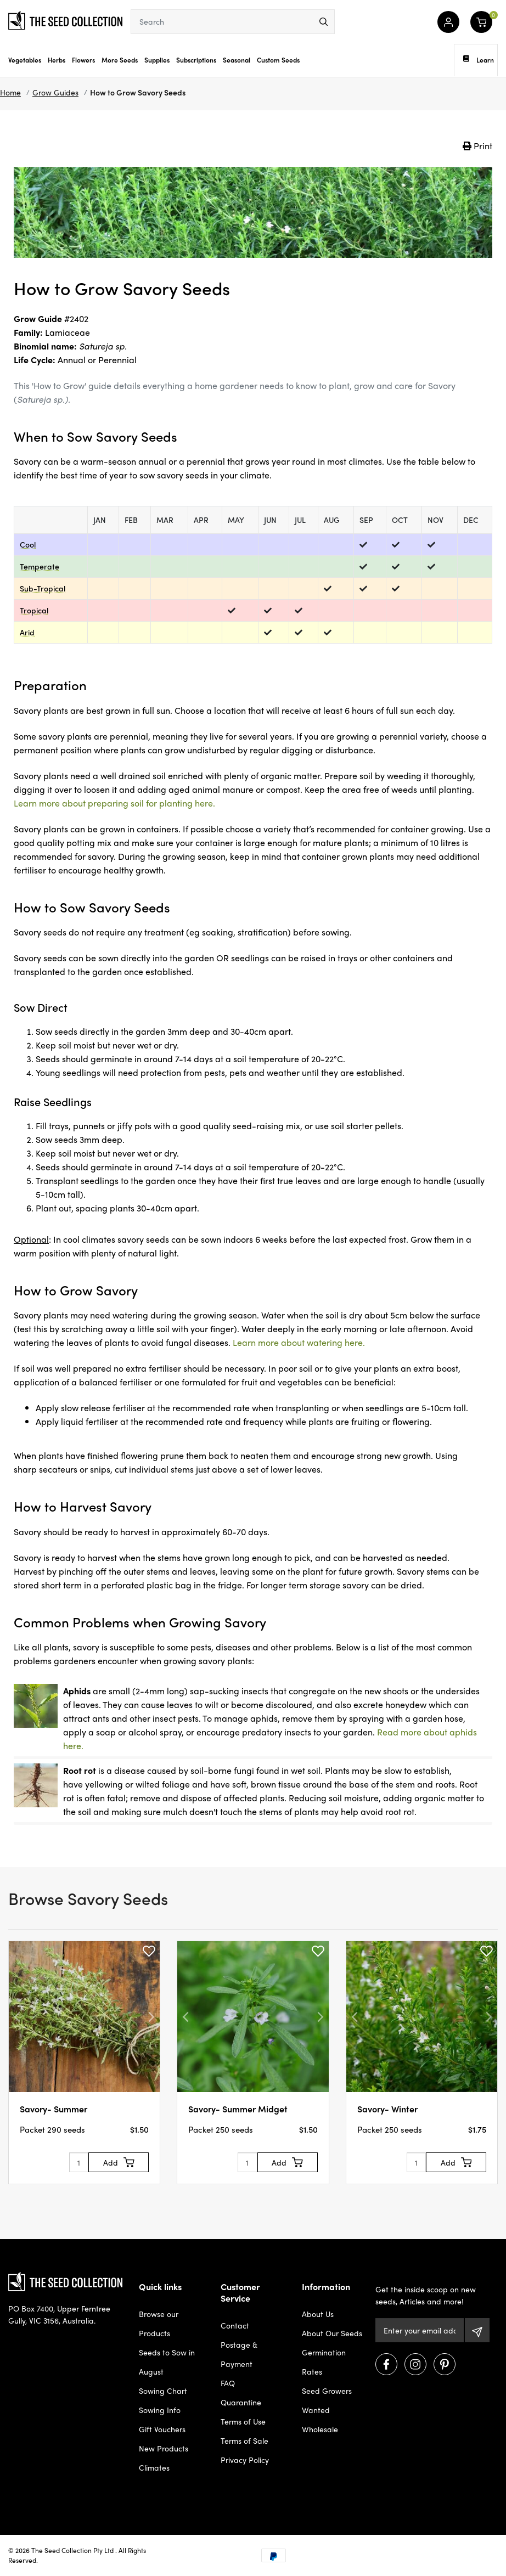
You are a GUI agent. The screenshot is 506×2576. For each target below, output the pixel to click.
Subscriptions (196, 60)
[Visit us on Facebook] (386, 2364)
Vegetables (24, 60)
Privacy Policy (245, 2459)
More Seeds (120, 60)
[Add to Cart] (118, 2162)
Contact (235, 2325)
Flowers (83, 60)
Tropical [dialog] (34, 610)
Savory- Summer (53, 2108)
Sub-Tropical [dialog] (42, 588)
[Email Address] (419, 2330)
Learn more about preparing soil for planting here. (114, 803)
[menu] (323, 21)
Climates (154, 2467)
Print (477, 145)
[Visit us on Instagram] (415, 2364)
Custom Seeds (278, 60)
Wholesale (320, 2428)
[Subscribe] (477, 2330)
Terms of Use (243, 2421)
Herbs (56, 60)
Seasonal (236, 60)
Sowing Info (160, 2409)
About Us (318, 2313)
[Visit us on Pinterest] (445, 2364)
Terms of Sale (244, 2440)
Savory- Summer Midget (238, 2108)
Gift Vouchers (162, 2428)
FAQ (228, 2382)
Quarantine (241, 2402)
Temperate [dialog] (39, 566)
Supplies (157, 60)
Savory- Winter (387, 2108)
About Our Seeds (332, 2332)
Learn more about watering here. (299, 1342)
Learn (478, 59)
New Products (163, 2448)
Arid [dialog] (27, 632)
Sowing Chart (163, 2390)
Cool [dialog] (28, 544)
